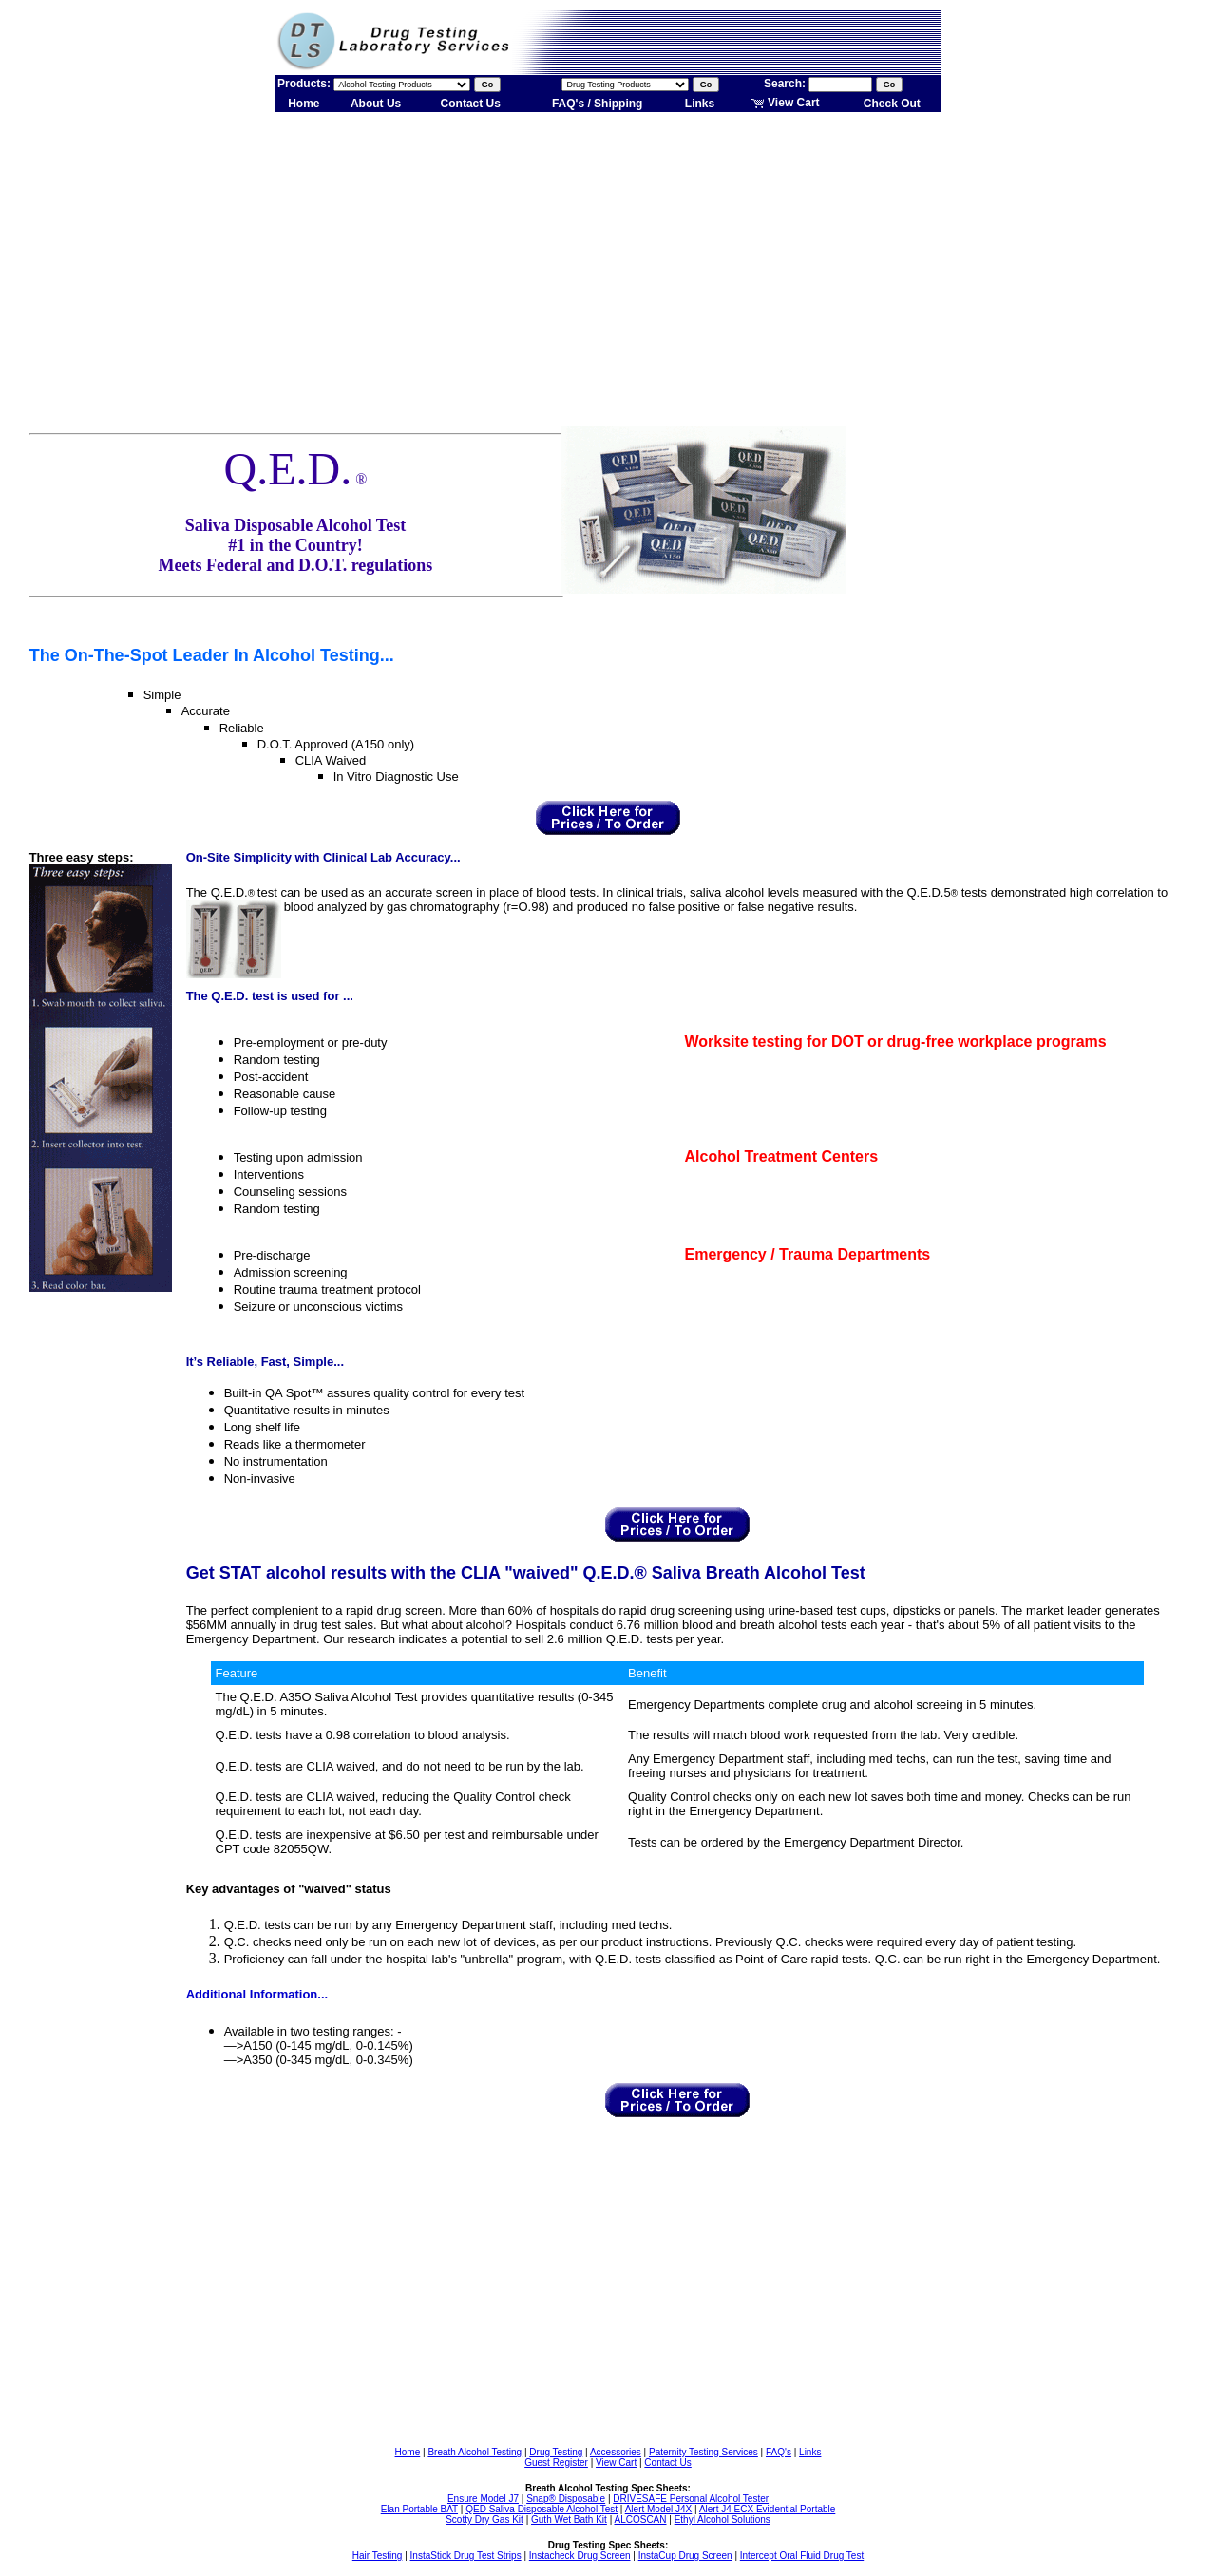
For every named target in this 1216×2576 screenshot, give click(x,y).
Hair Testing (377, 2555)
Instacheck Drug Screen (580, 2555)
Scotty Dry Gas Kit (484, 2519)
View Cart (785, 102)
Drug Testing (555, 2452)
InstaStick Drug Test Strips (466, 2555)
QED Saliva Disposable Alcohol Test (542, 2509)
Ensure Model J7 (483, 2498)
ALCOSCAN (640, 2519)
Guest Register (556, 2462)
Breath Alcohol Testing (475, 2452)
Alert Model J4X (659, 2509)
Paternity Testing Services (703, 2452)
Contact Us (471, 103)
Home (303, 103)
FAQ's (778, 2452)
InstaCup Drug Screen (685, 2555)
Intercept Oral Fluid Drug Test (802, 2555)
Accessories (615, 2452)
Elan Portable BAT (419, 2509)
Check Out (892, 103)
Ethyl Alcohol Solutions (722, 2519)
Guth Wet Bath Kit (569, 2519)
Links (699, 103)
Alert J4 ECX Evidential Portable (767, 2509)
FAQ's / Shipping (597, 103)
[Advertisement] (608, 264)
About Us (376, 103)
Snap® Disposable (565, 2498)
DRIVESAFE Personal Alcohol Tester (691, 2498)
